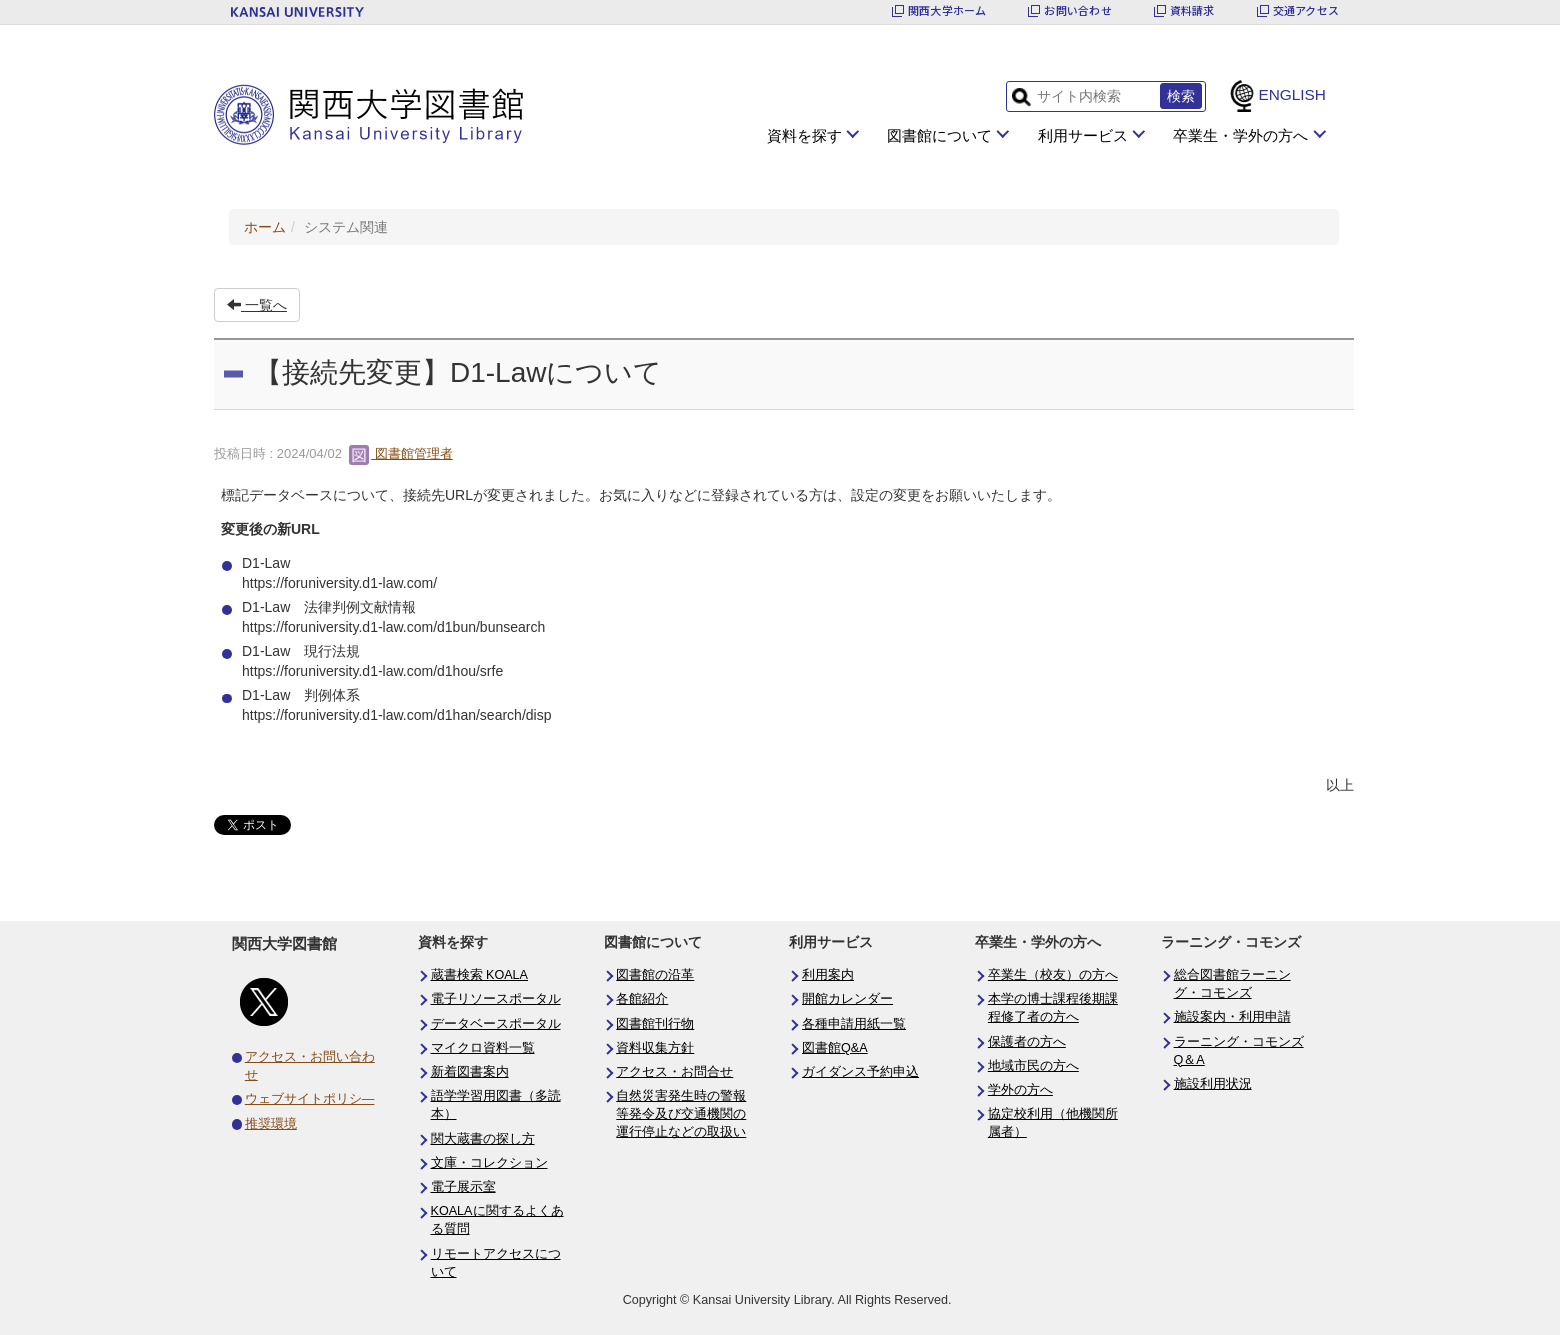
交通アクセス (1306, 10)
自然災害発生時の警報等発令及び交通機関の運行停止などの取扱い (681, 1114)
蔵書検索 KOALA (480, 975)
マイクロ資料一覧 (483, 1048)
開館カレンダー (847, 999)
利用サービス (1083, 135)
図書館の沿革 (655, 975)
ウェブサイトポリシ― (310, 1099)
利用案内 (828, 975)
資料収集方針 (655, 1048)
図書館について (939, 135)
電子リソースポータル (496, 999)
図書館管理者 (401, 453)
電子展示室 (463, 1187)
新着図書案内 (470, 1072)
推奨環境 (271, 1124)
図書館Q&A (835, 1048)
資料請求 (1192, 10)
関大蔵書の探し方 (483, 1139)
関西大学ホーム (947, 10)
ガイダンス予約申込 (860, 1072)
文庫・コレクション (489, 1163)
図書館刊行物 (655, 1024)
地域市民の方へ (1033, 1066)
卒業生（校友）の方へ (1053, 975)
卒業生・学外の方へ (1240, 135)
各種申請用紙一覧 (854, 1024)
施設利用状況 (1213, 1084)
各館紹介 (642, 999)
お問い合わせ (1077, 10)
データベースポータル (496, 1024)
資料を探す (804, 135)
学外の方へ (1020, 1090)
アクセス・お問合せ (674, 1072)
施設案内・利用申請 (1232, 1017)
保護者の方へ (1027, 1042)
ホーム (265, 227)
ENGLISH (1292, 94)
